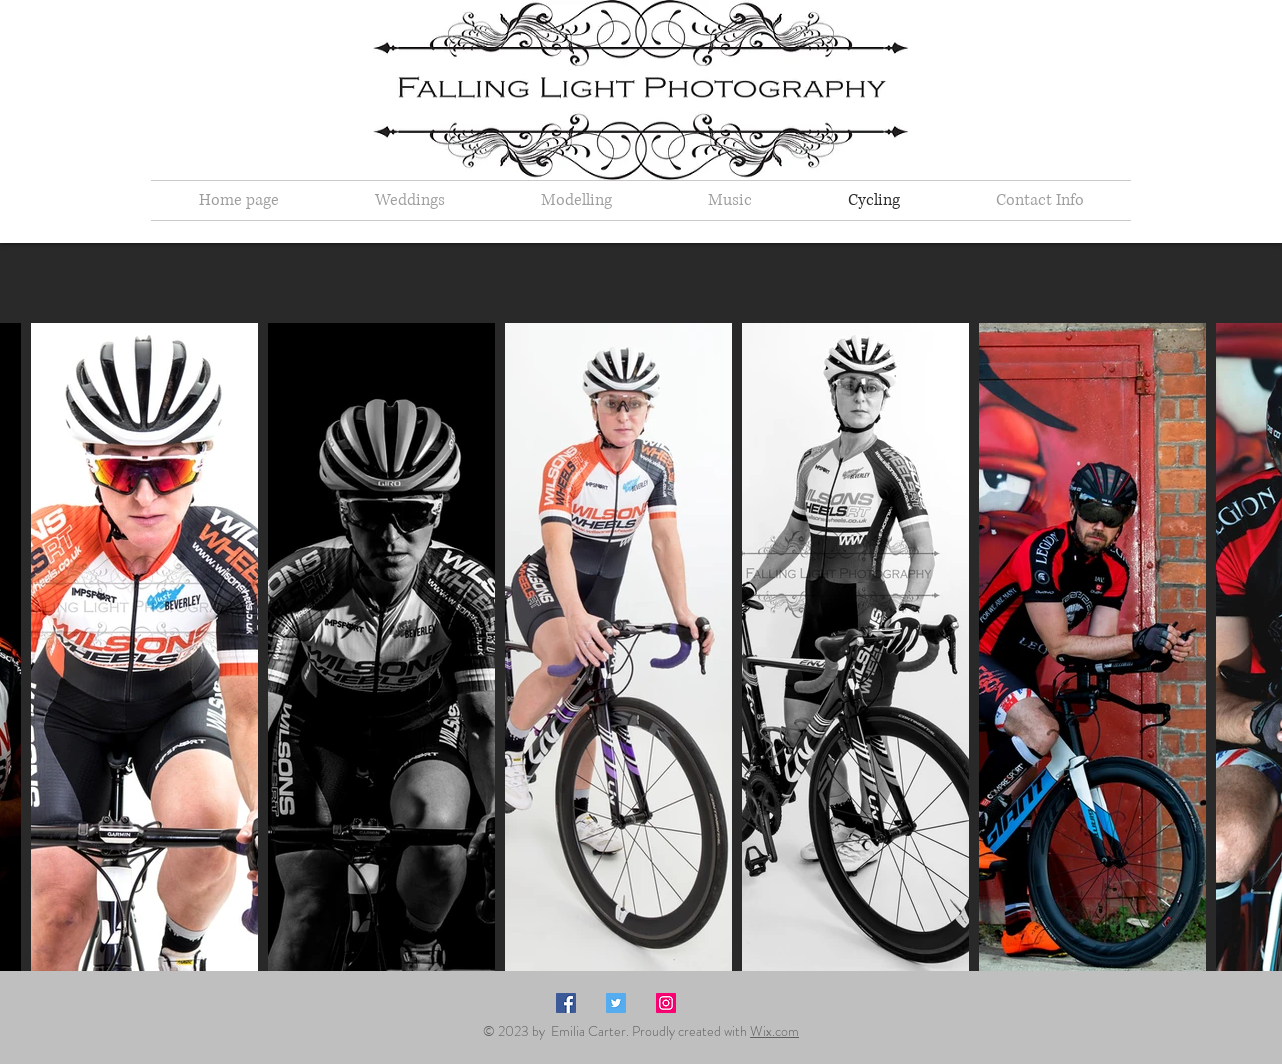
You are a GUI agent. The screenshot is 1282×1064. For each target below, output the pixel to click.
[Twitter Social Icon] (616, 1003)
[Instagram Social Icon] (666, 1003)
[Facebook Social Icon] (566, 1003)
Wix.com (774, 1031)
